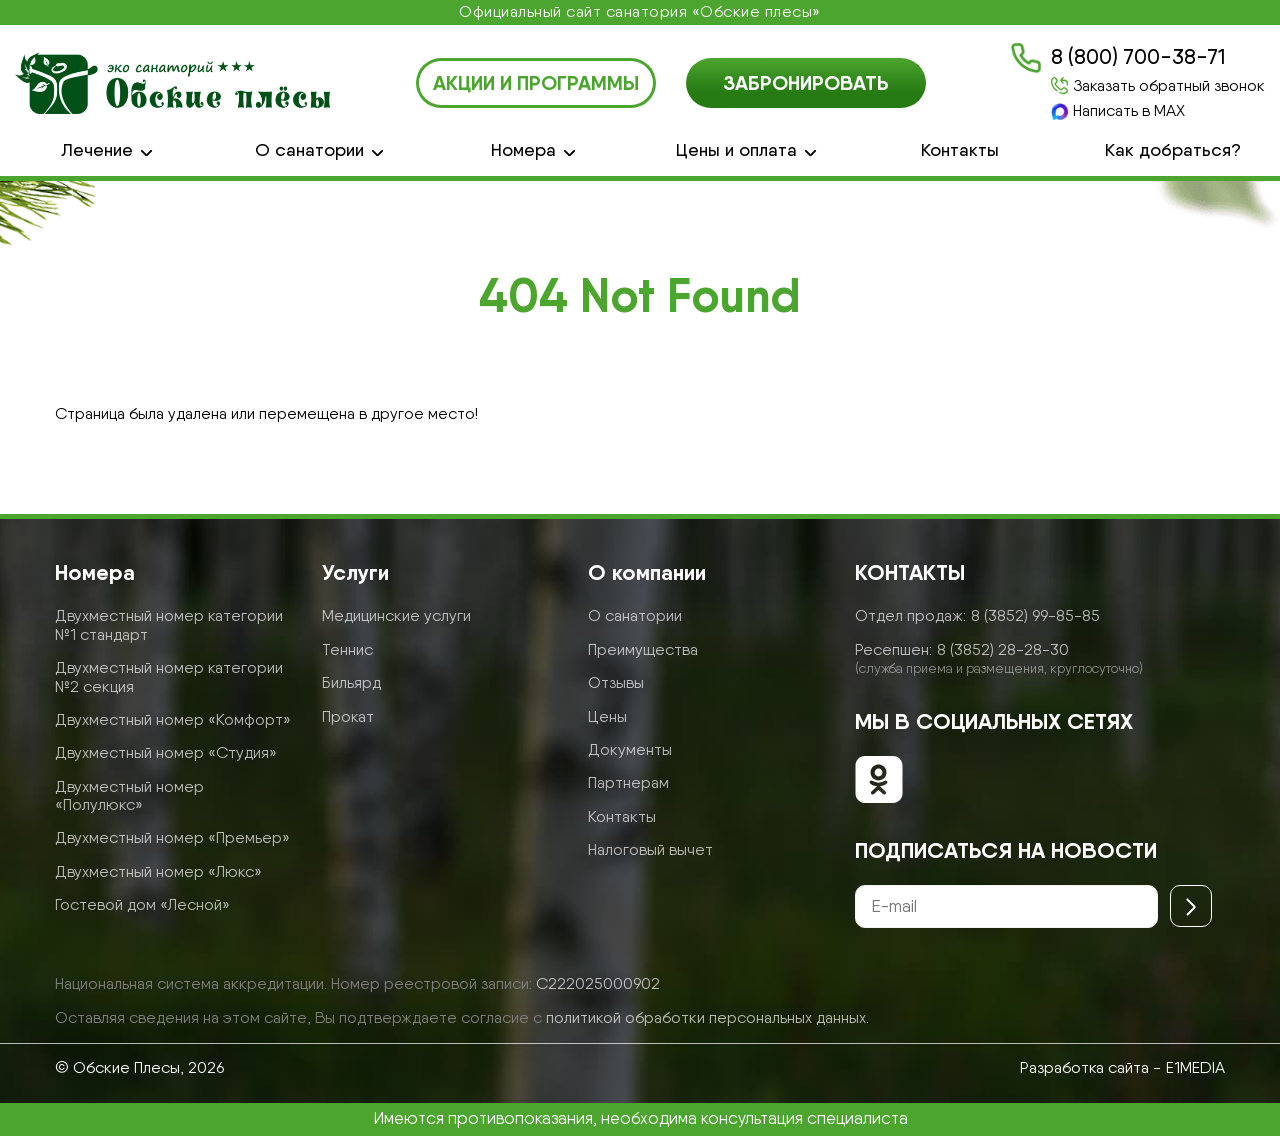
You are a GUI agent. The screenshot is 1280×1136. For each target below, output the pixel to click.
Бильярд (351, 682)
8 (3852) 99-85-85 (1035, 615)
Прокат (348, 716)
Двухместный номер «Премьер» (172, 837)
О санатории (309, 150)
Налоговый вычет (650, 849)
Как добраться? (1173, 150)
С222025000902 (598, 983)
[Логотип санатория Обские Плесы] (172, 83)
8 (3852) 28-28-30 (1003, 649)
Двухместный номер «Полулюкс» (129, 795)
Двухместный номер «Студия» (166, 752)
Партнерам (628, 782)
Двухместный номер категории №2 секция (169, 676)
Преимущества (643, 649)
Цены (607, 716)
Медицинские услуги (396, 615)
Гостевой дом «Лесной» (142, 904)
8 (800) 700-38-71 (1138, 57)
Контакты (960, 150)
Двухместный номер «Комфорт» (173, 719)
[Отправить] (1191, 906)
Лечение (97, 150)
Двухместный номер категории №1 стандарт (169, 624)
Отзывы (616, 682)
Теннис (347, 649)
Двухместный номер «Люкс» (158, 871)
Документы (630, 749)
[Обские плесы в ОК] (879, 781)
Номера (523, 150)
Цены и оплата (736, 150)
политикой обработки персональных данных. (707, 1017)
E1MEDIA (1195, 1067)
